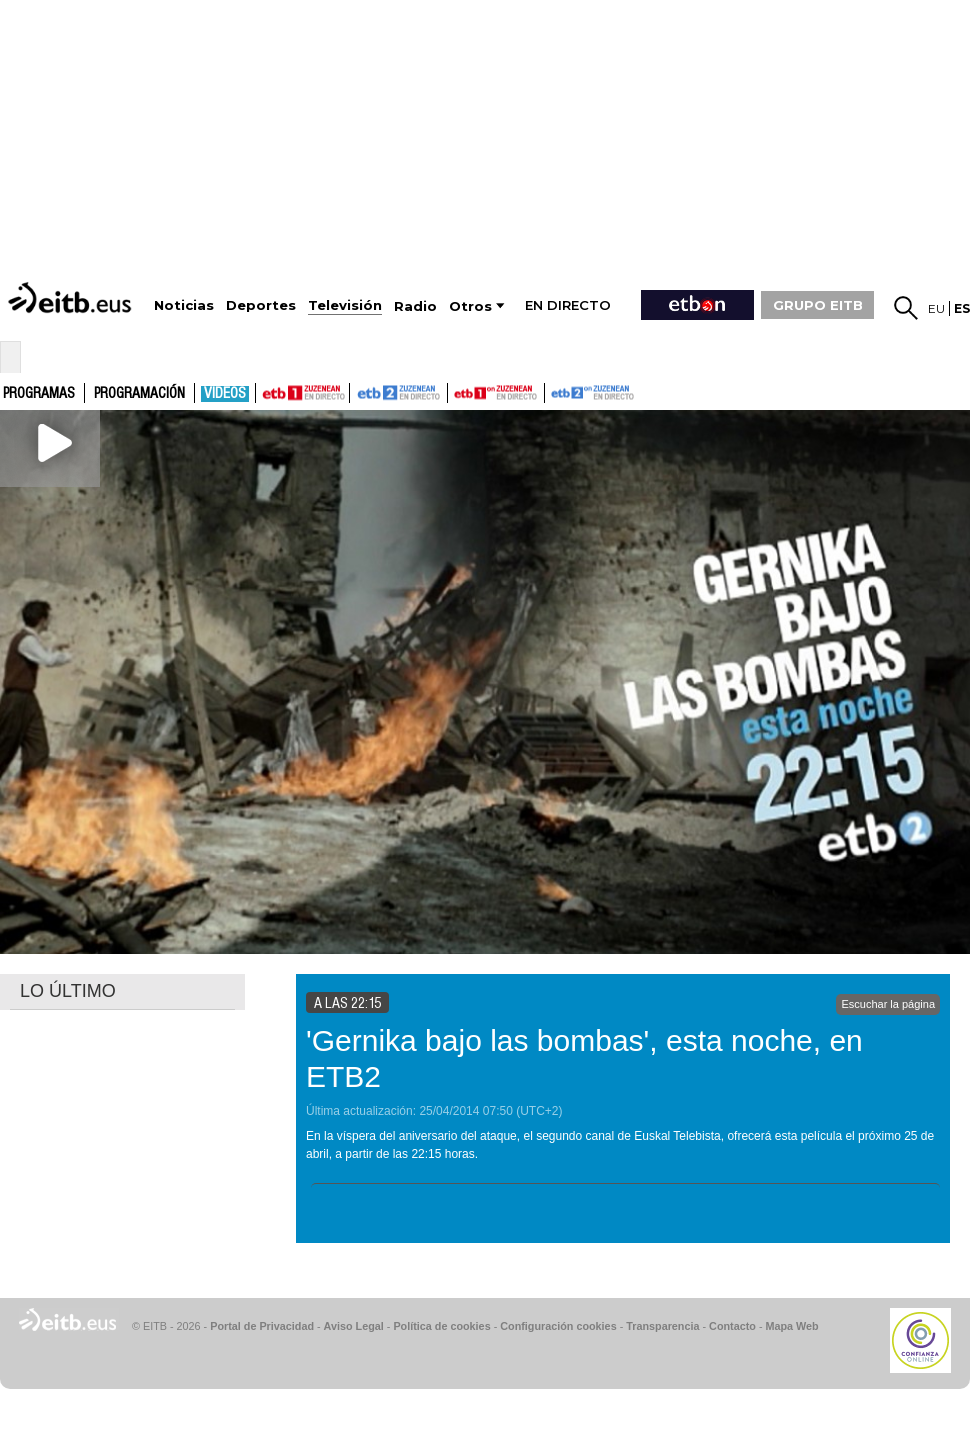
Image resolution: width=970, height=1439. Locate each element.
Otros (470, 306)
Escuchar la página (888, 1004)
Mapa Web (791, 1326)
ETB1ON (457, 391)
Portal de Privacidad (262, 1326)
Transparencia (662, 1326)
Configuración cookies (558, 1326)
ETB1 (302, 393)
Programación (139, 394)
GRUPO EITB (818, 305)
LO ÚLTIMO (68, 991)
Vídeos (225, 394)
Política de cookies (441, 1326)
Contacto (732, 1326)
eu (936, 308)
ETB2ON (554, 391)
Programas (39, 394)
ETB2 (399, 393)
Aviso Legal (354, 1326)
